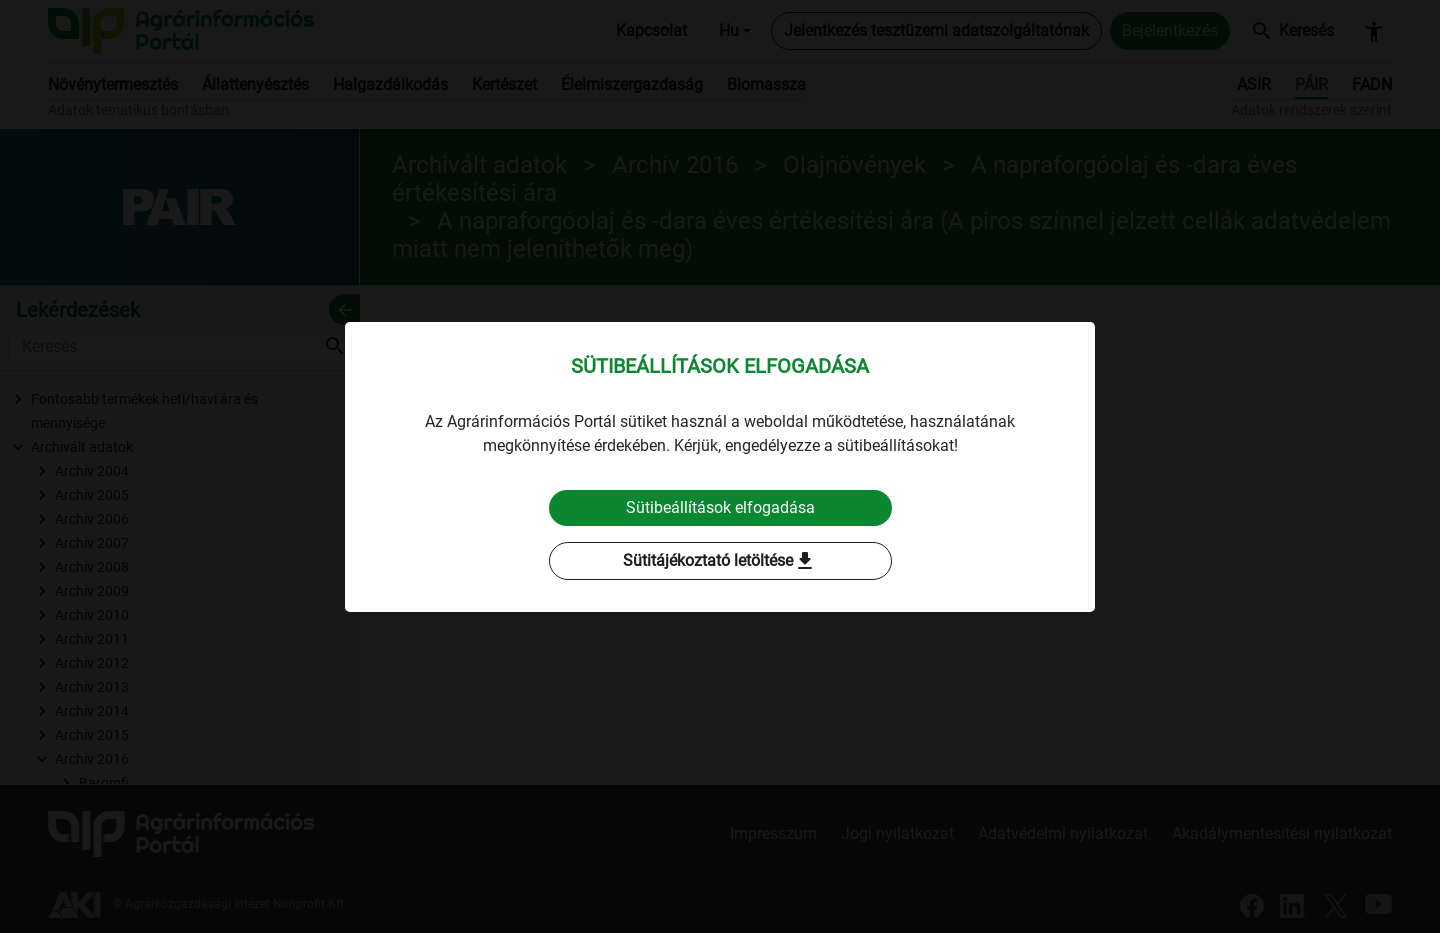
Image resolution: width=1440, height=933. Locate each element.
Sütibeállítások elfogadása (720, 507)
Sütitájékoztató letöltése (720, 561)
